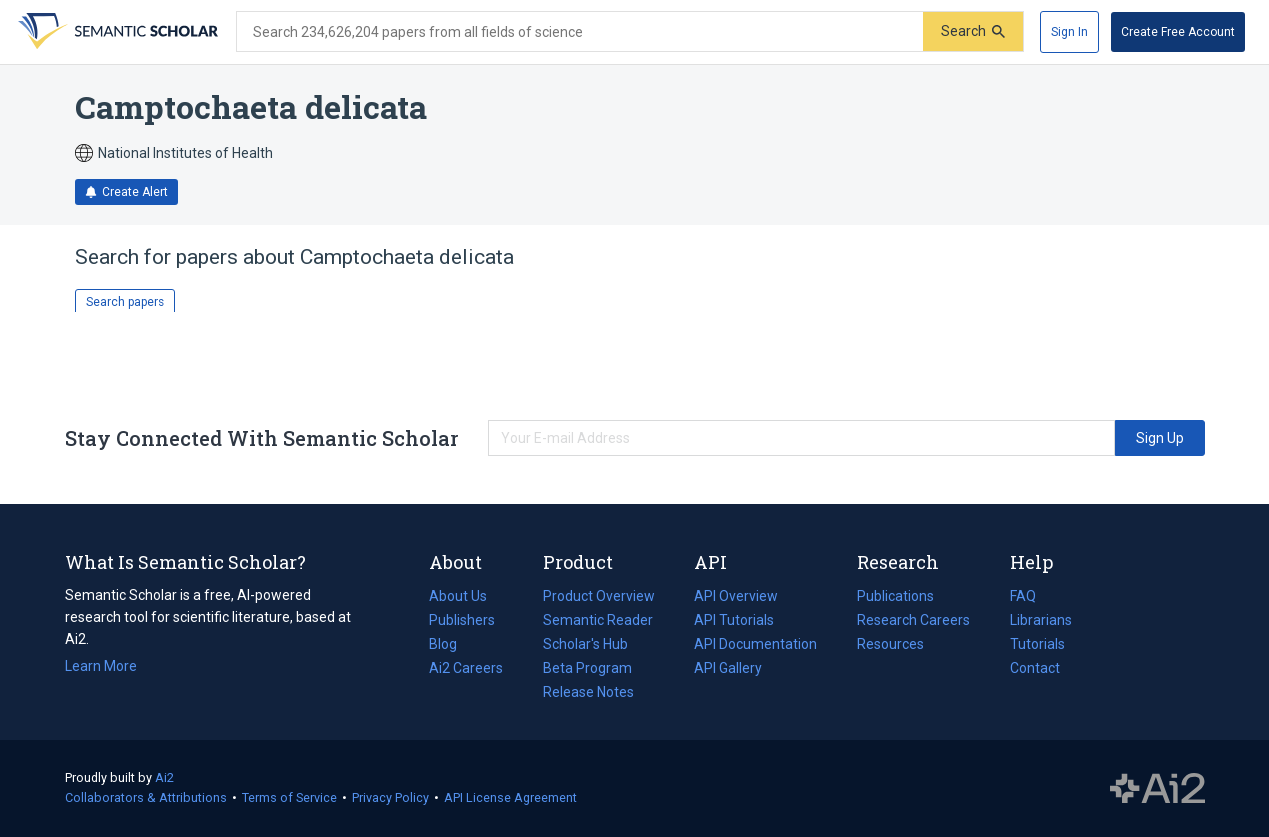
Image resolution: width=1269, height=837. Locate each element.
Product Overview (599, 596)
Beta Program (587, 668)
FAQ (1023, 596)
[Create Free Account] (1178, 32)
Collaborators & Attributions (146, 797)
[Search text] (580, 32)
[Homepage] (116, 32)
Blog (451, 644)
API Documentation (755, 644)
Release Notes (588, 692)
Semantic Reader (598, 620)
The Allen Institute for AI (1157, 789)
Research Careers (913, 620)
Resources (890, 644)
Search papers (125, 302)
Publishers (462, 620)
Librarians (1041, 620)
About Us (458, 596)
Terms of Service (289, 797)
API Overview (736, 596)
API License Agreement (510, 797)
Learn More (101, 666)
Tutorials (1037, 644)
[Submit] (973, 31)
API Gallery (728, 668)
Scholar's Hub (585, 644)
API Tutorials (734, 620)
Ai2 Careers (466, 668)
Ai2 (164, 777)
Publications (895, 596)
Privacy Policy (390, 797)
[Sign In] (1069, 32)
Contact (1035, 668)
